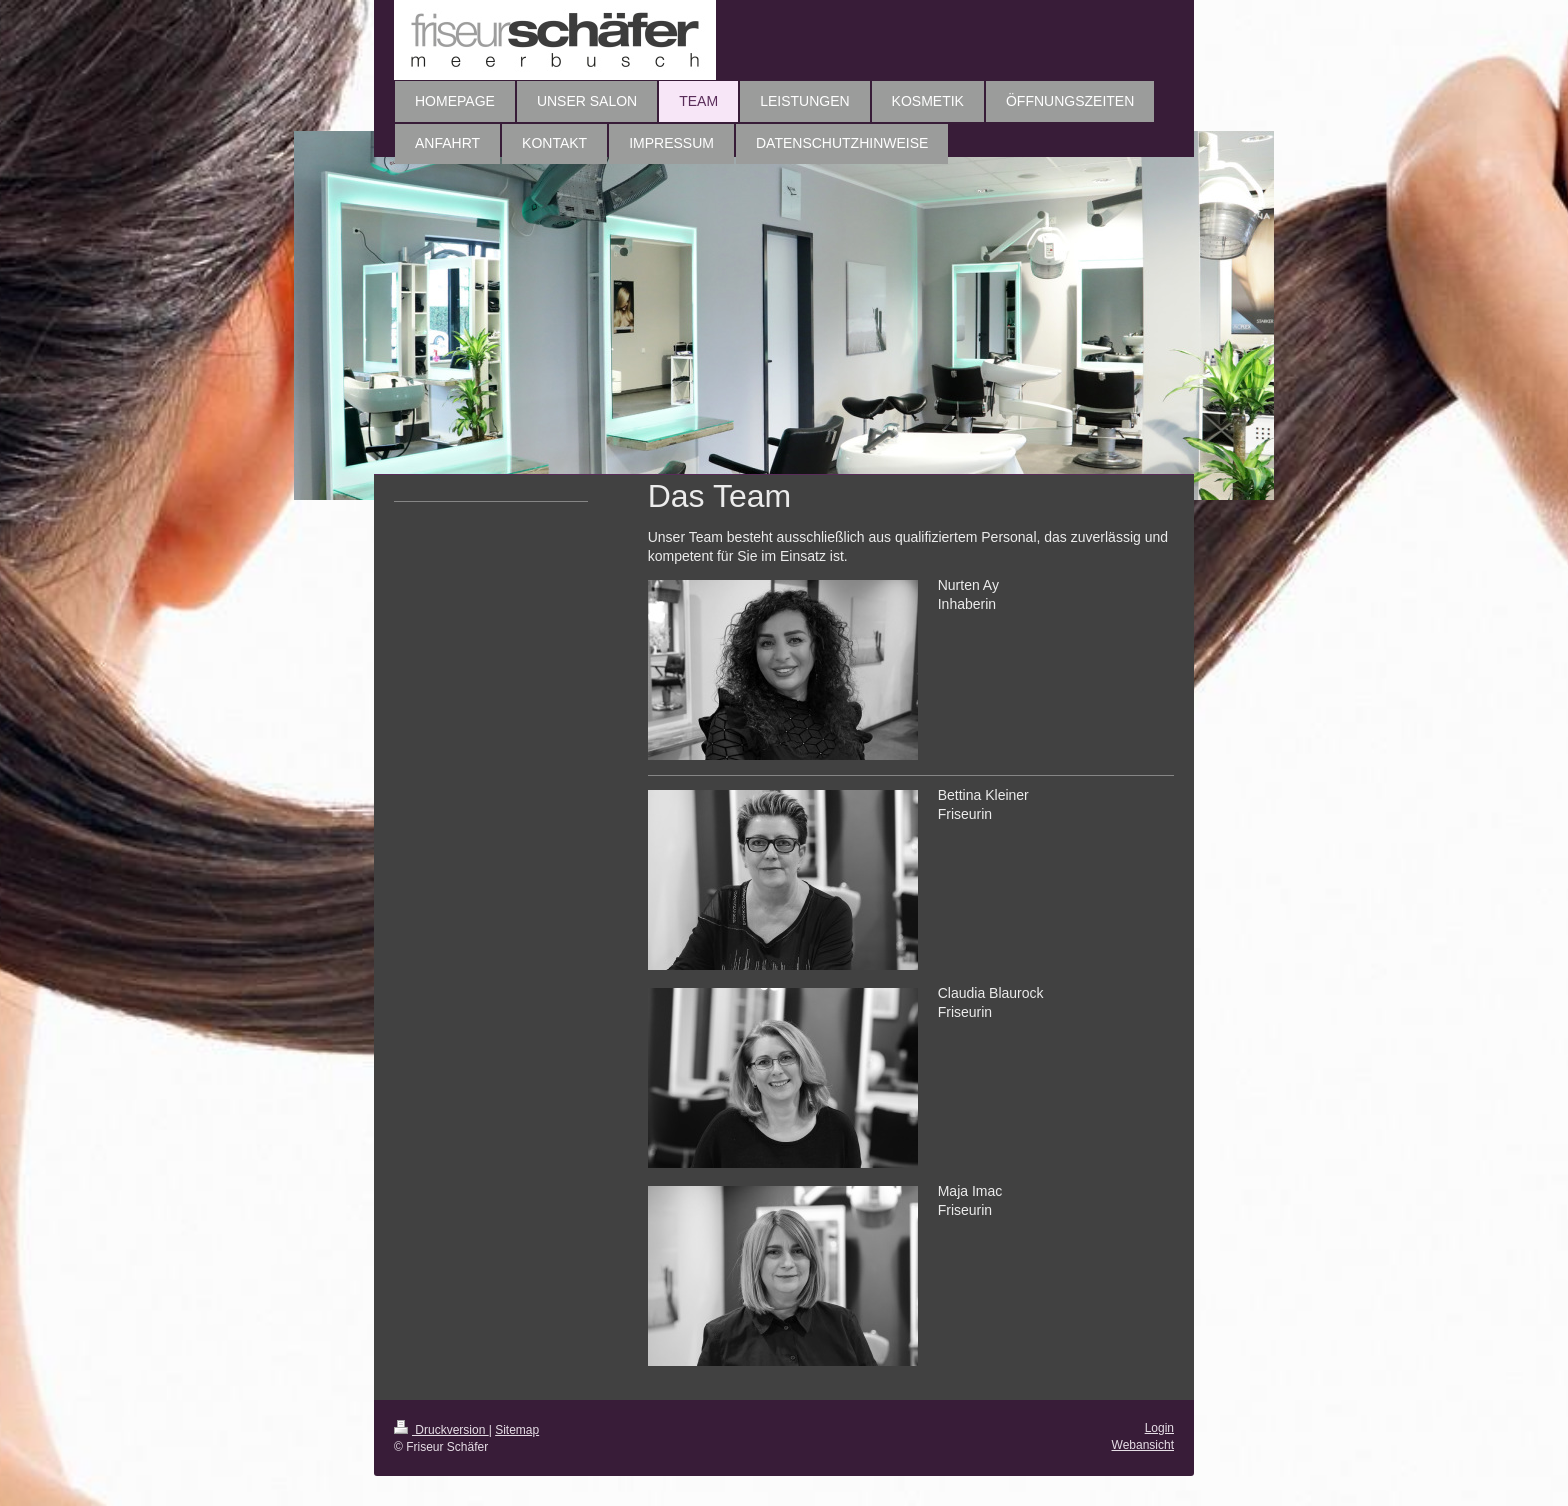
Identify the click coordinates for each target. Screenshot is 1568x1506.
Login (1159, 1428)
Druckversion (441, 1430)
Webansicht (1143, 1445)
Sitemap (517, 1430)
